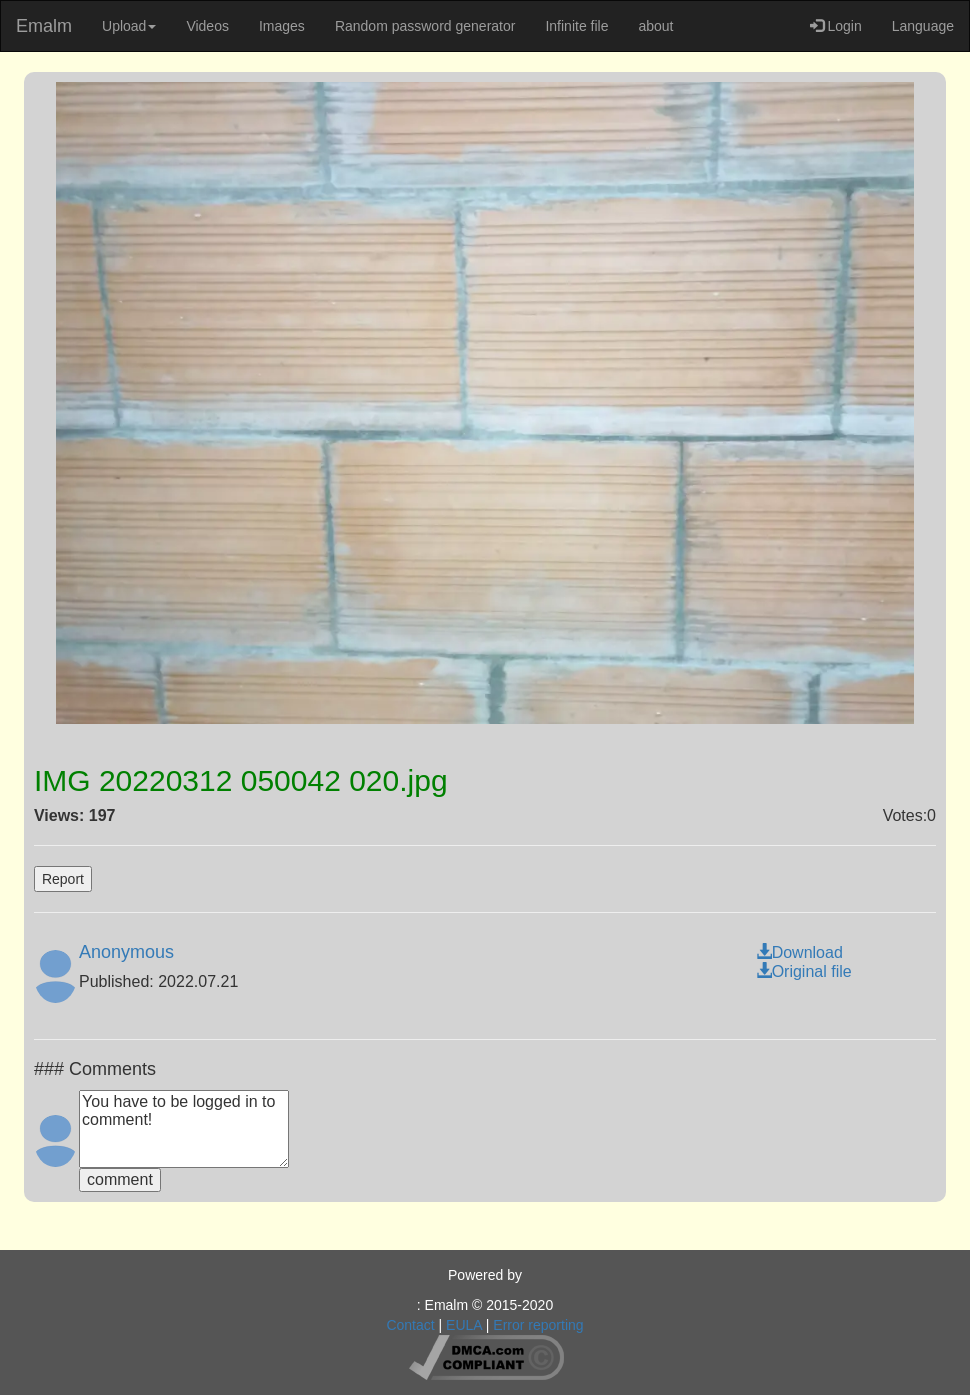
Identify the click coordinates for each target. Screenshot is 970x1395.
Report (63, 879)
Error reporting (538, 1325)
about (655, 26)
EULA (464, 1325)
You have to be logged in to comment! (184, 1129)
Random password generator (425, 26)
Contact (410, 1325)
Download (799, 952)
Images (282, 26)
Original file (804, 971)
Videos (207, 26)
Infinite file (576, 26)
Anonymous (126, 952)
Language (923, 26)
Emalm (44, 26)
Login (836, 26)
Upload (129, 26)
